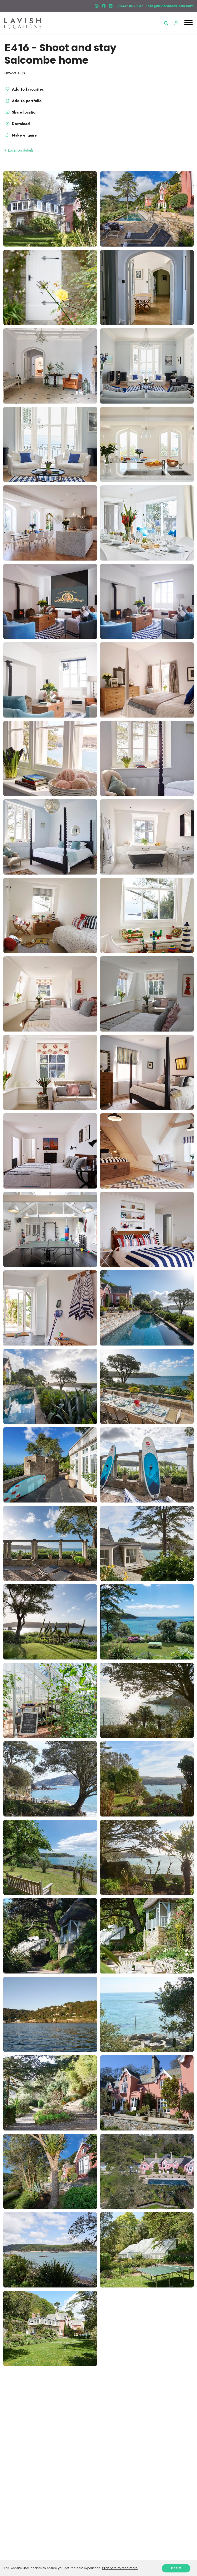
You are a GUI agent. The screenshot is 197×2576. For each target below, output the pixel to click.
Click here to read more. (120, 2568)
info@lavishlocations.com (170, 6)
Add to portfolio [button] (22, 101)
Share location (21, 112)
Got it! (176, 2568)
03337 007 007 (130, 6)
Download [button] (17, 124)
